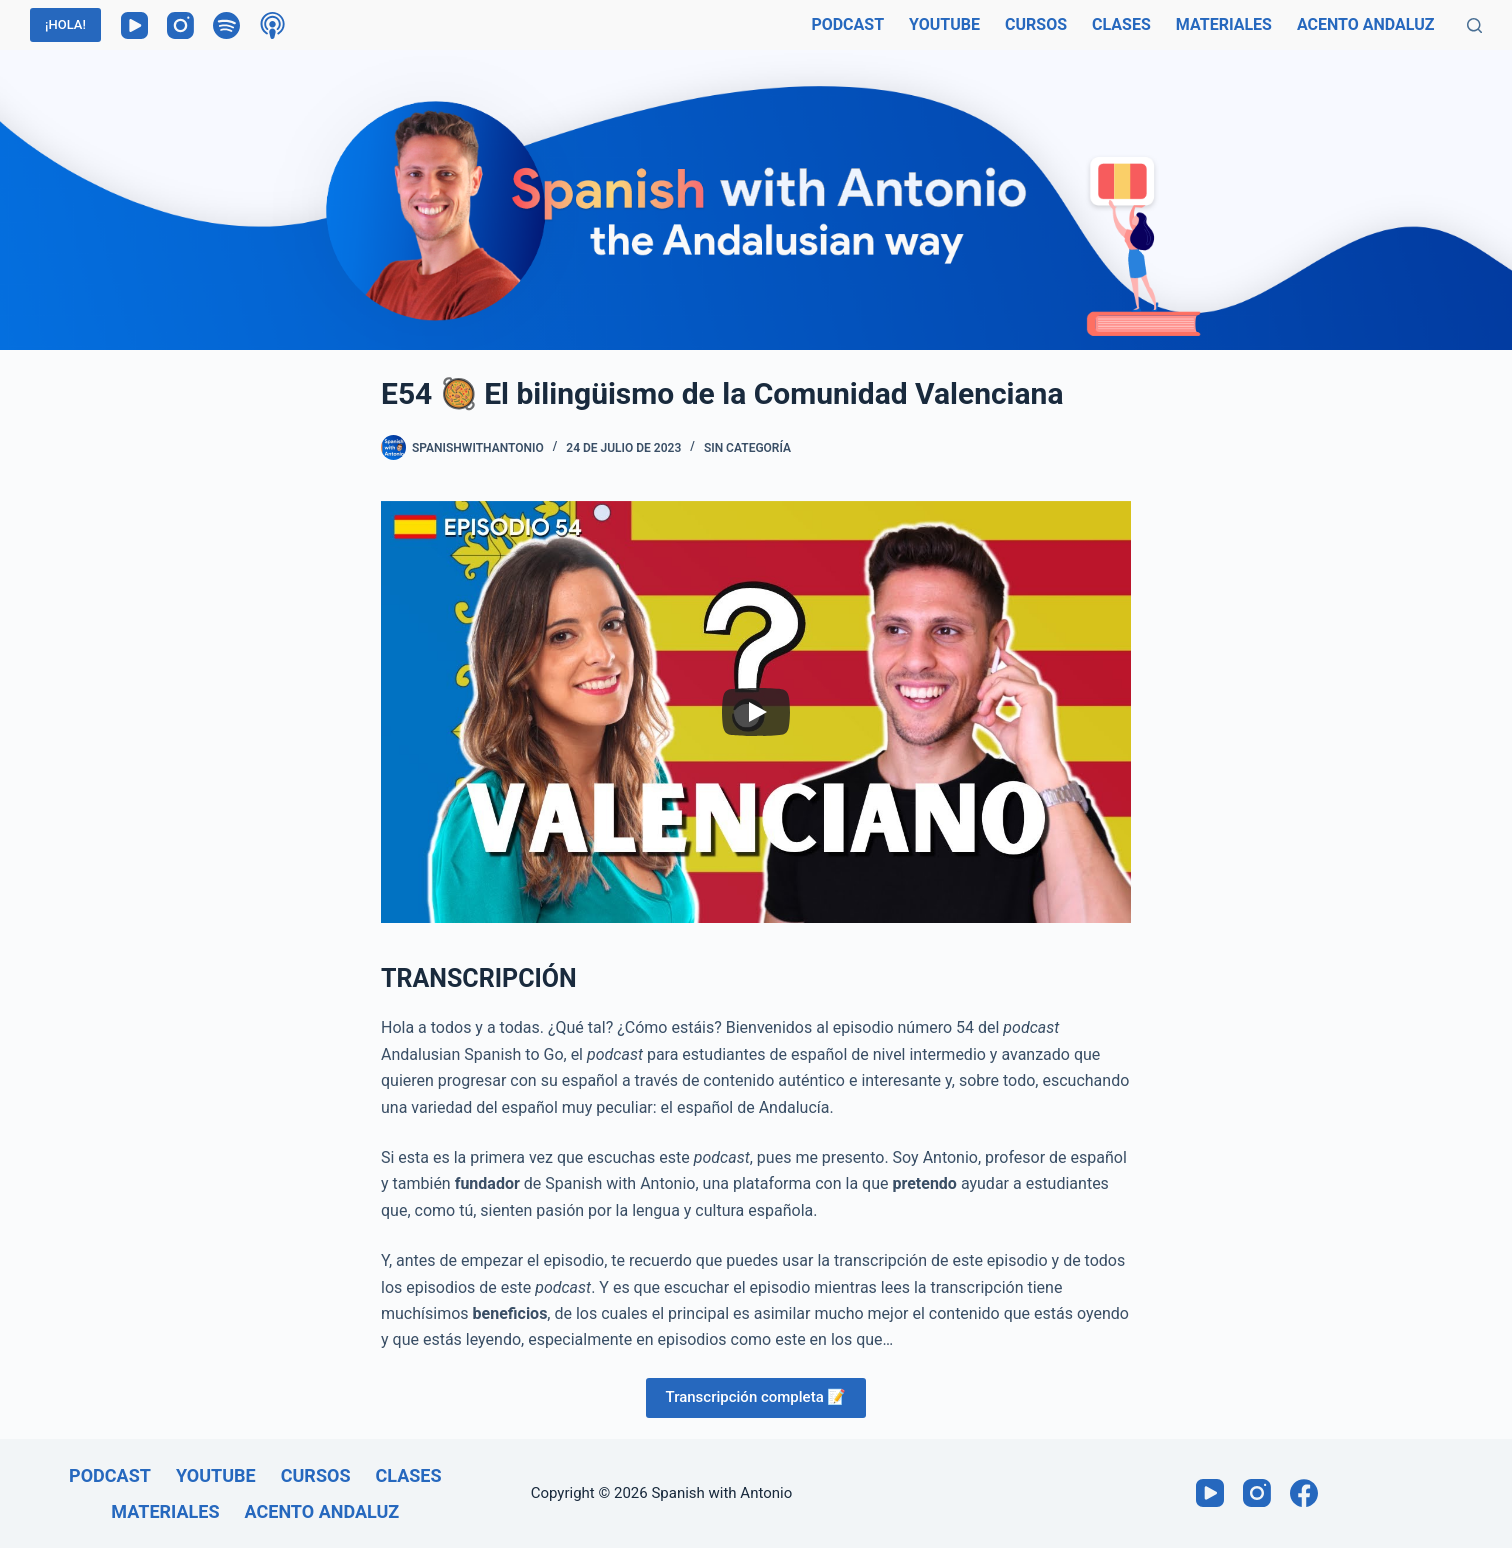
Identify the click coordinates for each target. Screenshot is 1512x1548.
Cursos (1036, 24)
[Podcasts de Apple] (272, 25)
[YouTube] (134, 25)
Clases (1121, 24)
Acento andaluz (1366, 24)
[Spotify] (226, 25)
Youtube (944, 24)
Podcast (847, 24)
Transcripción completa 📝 (756, 1397)
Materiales (1224, 24)
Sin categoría (747, 448)
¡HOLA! (65, 24)
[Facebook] (1304, 1493)
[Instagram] (180, 25)
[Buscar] (1474, 25)
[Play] (756, 712)
